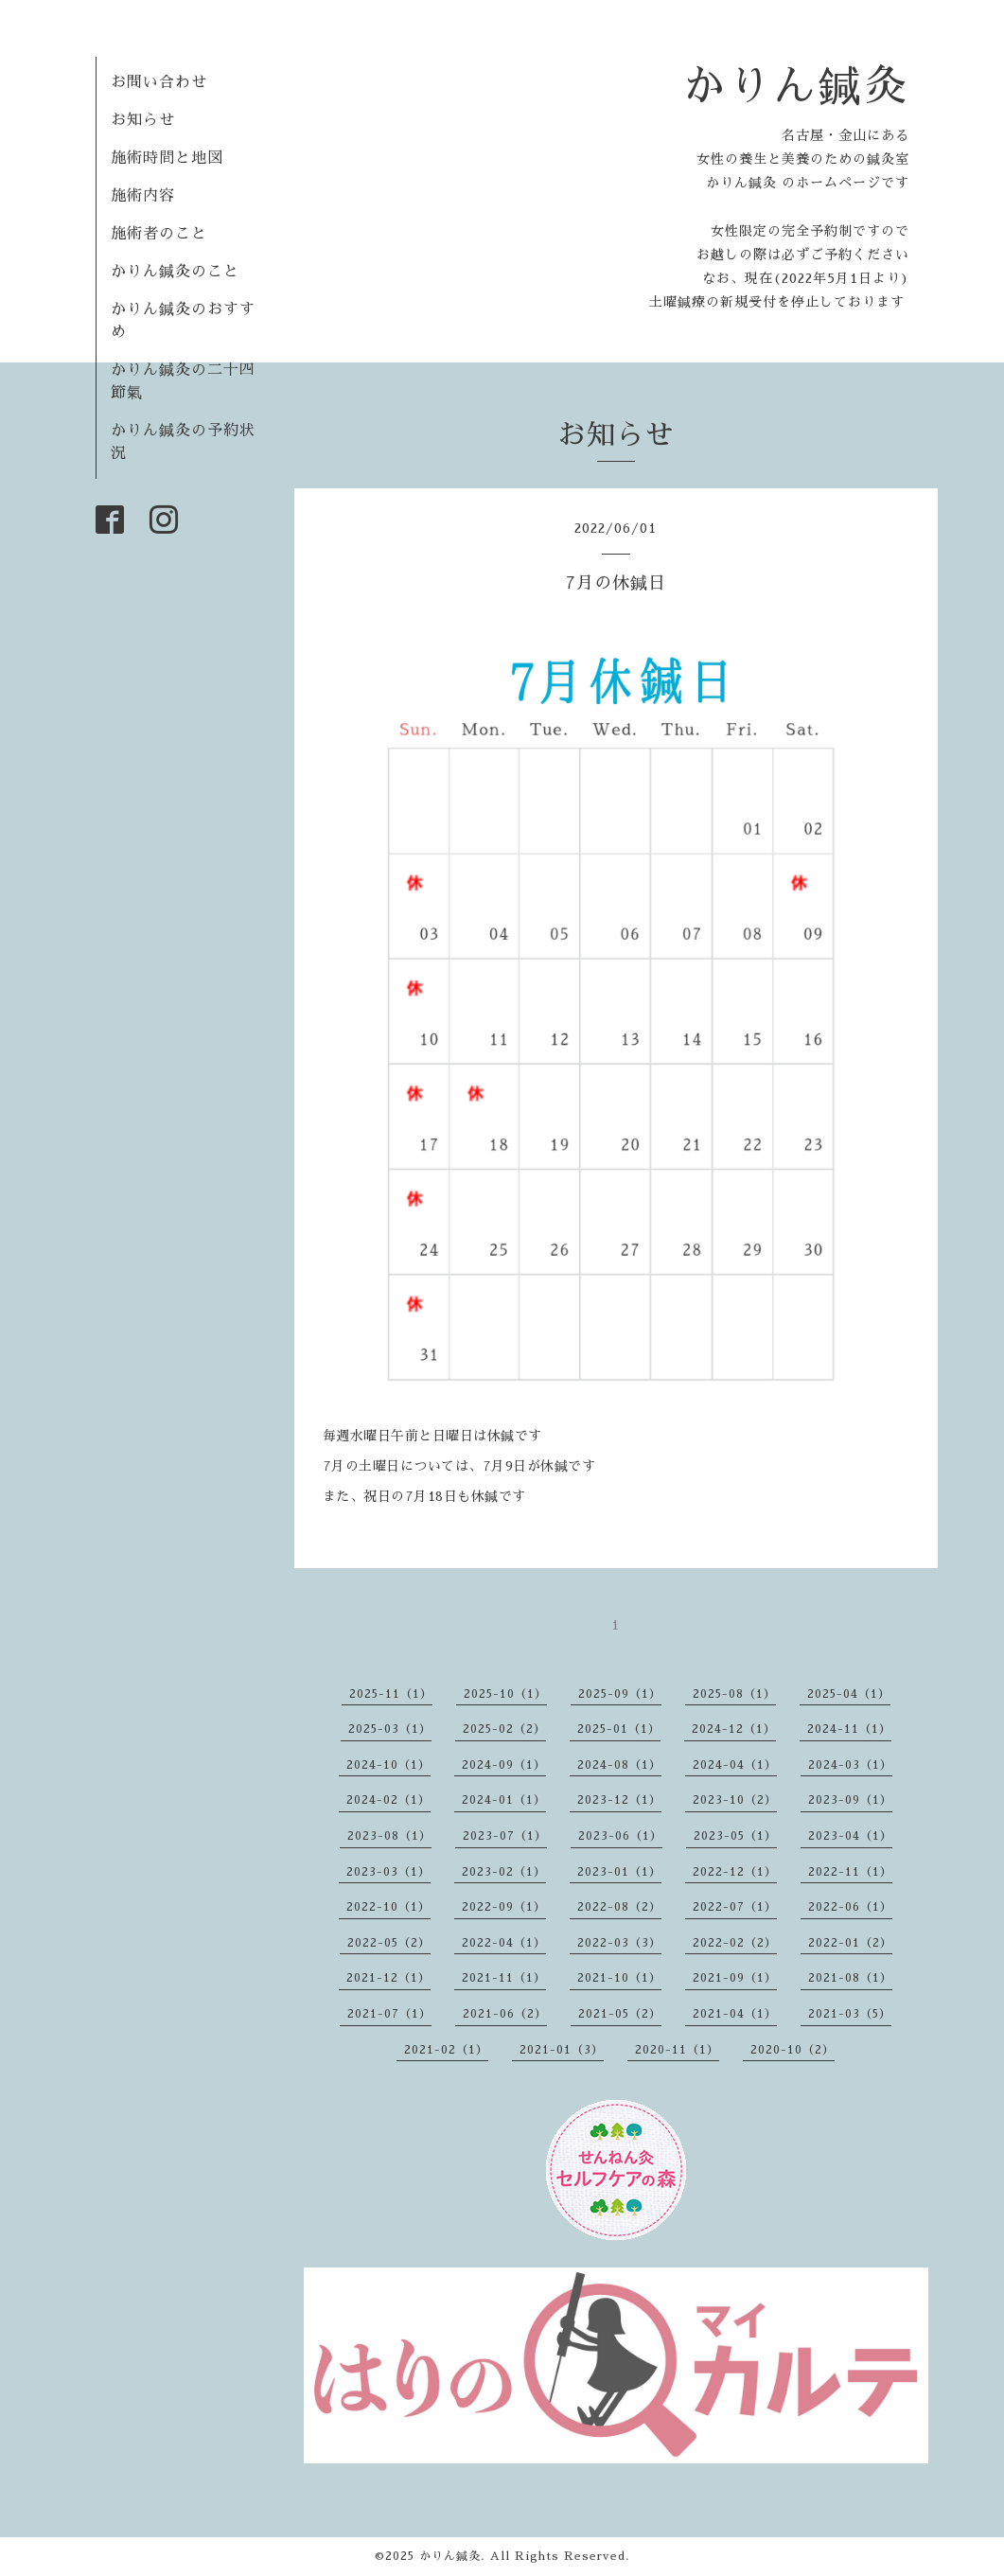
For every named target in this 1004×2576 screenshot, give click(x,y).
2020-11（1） (677, 2050)
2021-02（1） (446, 2050)
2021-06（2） (505, 2014)
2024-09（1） (504, 1765)
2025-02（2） (504, 1729)
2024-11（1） (849, 1729)
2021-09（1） (735, 1978)
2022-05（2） (389, 1943)
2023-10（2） (735, 1800)
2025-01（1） (619, 1729)
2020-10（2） (792, 2050)
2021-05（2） (619, 2014)
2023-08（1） (389, 1836)
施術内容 (143, 195)
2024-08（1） (619, 1765)
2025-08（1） (734, 1694)
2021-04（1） (735, 2014)
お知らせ (143, 120)
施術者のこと (159, 233)
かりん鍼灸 (795, 85)
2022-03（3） (619, 1943)
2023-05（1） (735, 1836)
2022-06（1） (850, 1907)
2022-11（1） (850, 1872)
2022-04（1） (504, 1943)
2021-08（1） (850, 1978)
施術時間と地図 (167, 158)
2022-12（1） (735, 1872)
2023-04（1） (850, 1836)
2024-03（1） (850, 1765)
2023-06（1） (620, 1836)
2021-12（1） (388, 1978)
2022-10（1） (388, 1907)
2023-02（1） (504, 1872)
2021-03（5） (849, 2014)
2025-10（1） (505, 1694)
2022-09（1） (504, 1907)
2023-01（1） (619, 1872)
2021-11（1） (504, 1978)
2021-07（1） (389, 2014)
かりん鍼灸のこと (175, 271)
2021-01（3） (562, 2050)
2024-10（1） (388, 1765)
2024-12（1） (734, 1729)
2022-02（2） (735, 1943)
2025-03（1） (390, 1729)
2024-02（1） (388, 1800)
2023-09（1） (850, 1800)
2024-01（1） (504, 1800)
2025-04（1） (848, 1694)
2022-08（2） (619, 1907)
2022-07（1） (735, 1907)
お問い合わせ (159, 82)
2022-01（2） (850, 1943)
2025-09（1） (619, 1694)
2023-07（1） (505, 1836)
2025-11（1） (390, 1694)
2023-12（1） (619, 1800)
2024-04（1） (735, 1765)
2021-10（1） (619, 1978)
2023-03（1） (388, 1872)
